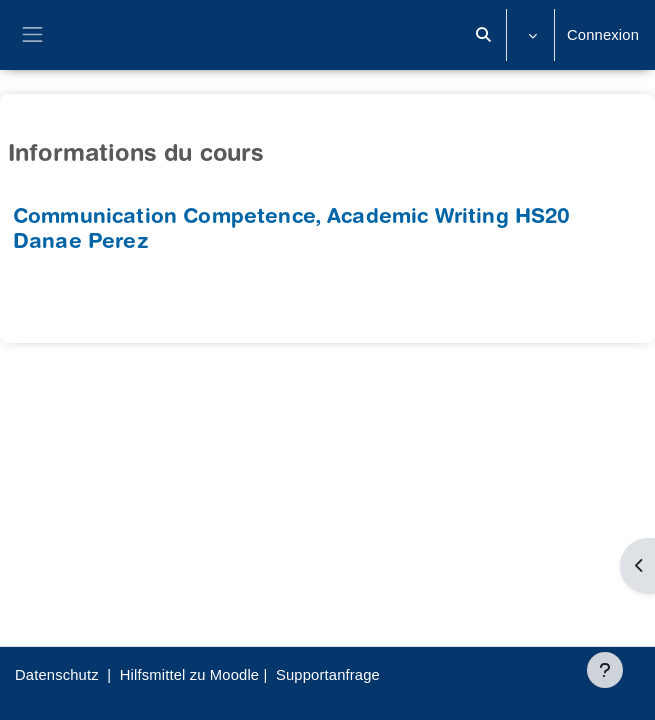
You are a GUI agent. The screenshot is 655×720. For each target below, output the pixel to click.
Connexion (603, 35)
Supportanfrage (328, 675)
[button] (484, 35)
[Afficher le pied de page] (605, 670)
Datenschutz (57, 675)
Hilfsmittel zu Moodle (189, 675)
